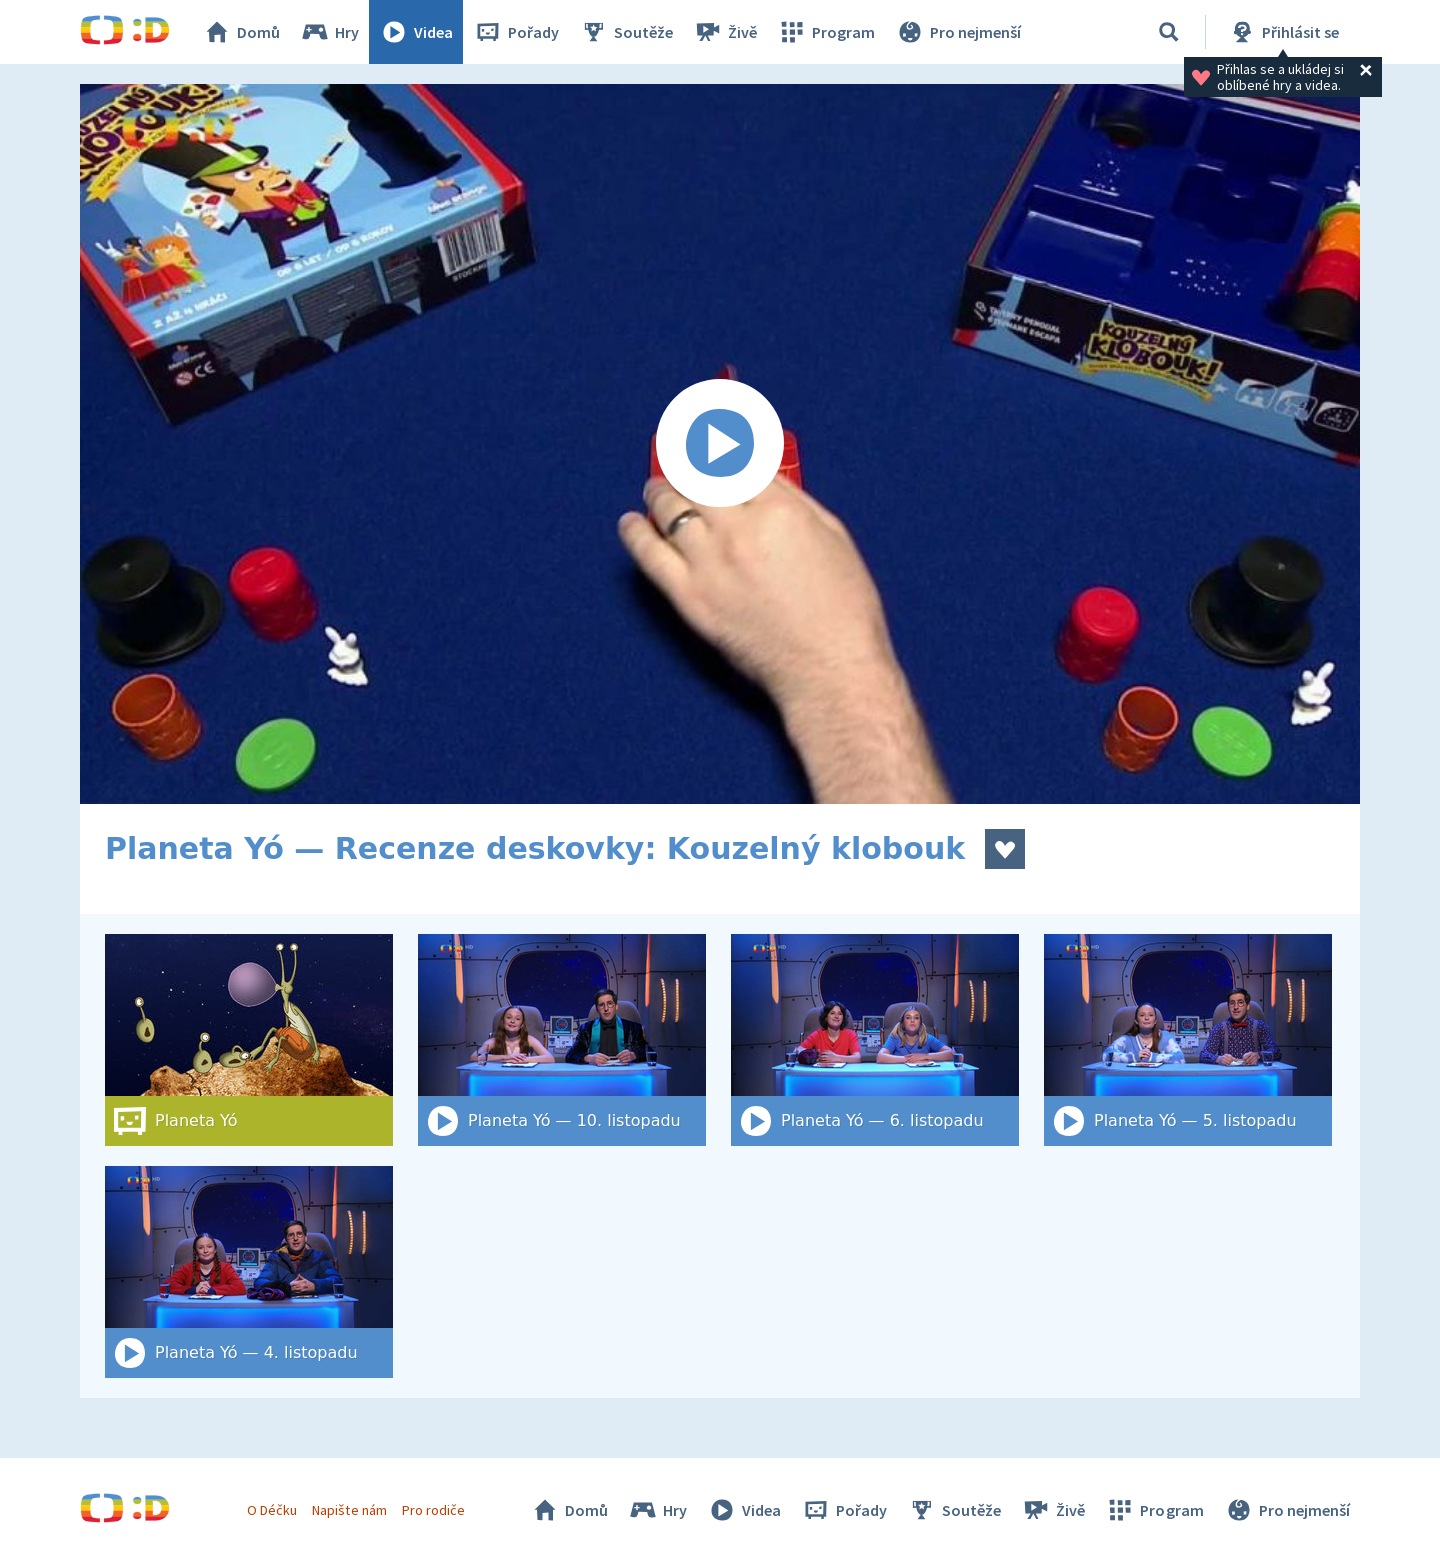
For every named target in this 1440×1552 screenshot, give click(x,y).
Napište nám (349, 1510)
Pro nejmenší (958, 32)
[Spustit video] (720, 444)
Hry (329, 32)
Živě (725, 32)
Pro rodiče (433, 1510)
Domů (241, 32)
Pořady (516, 32)
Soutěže (626, 32)
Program (826, 32)
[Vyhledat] (1169, 32)
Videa (416, 32)
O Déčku (272, 1510)
